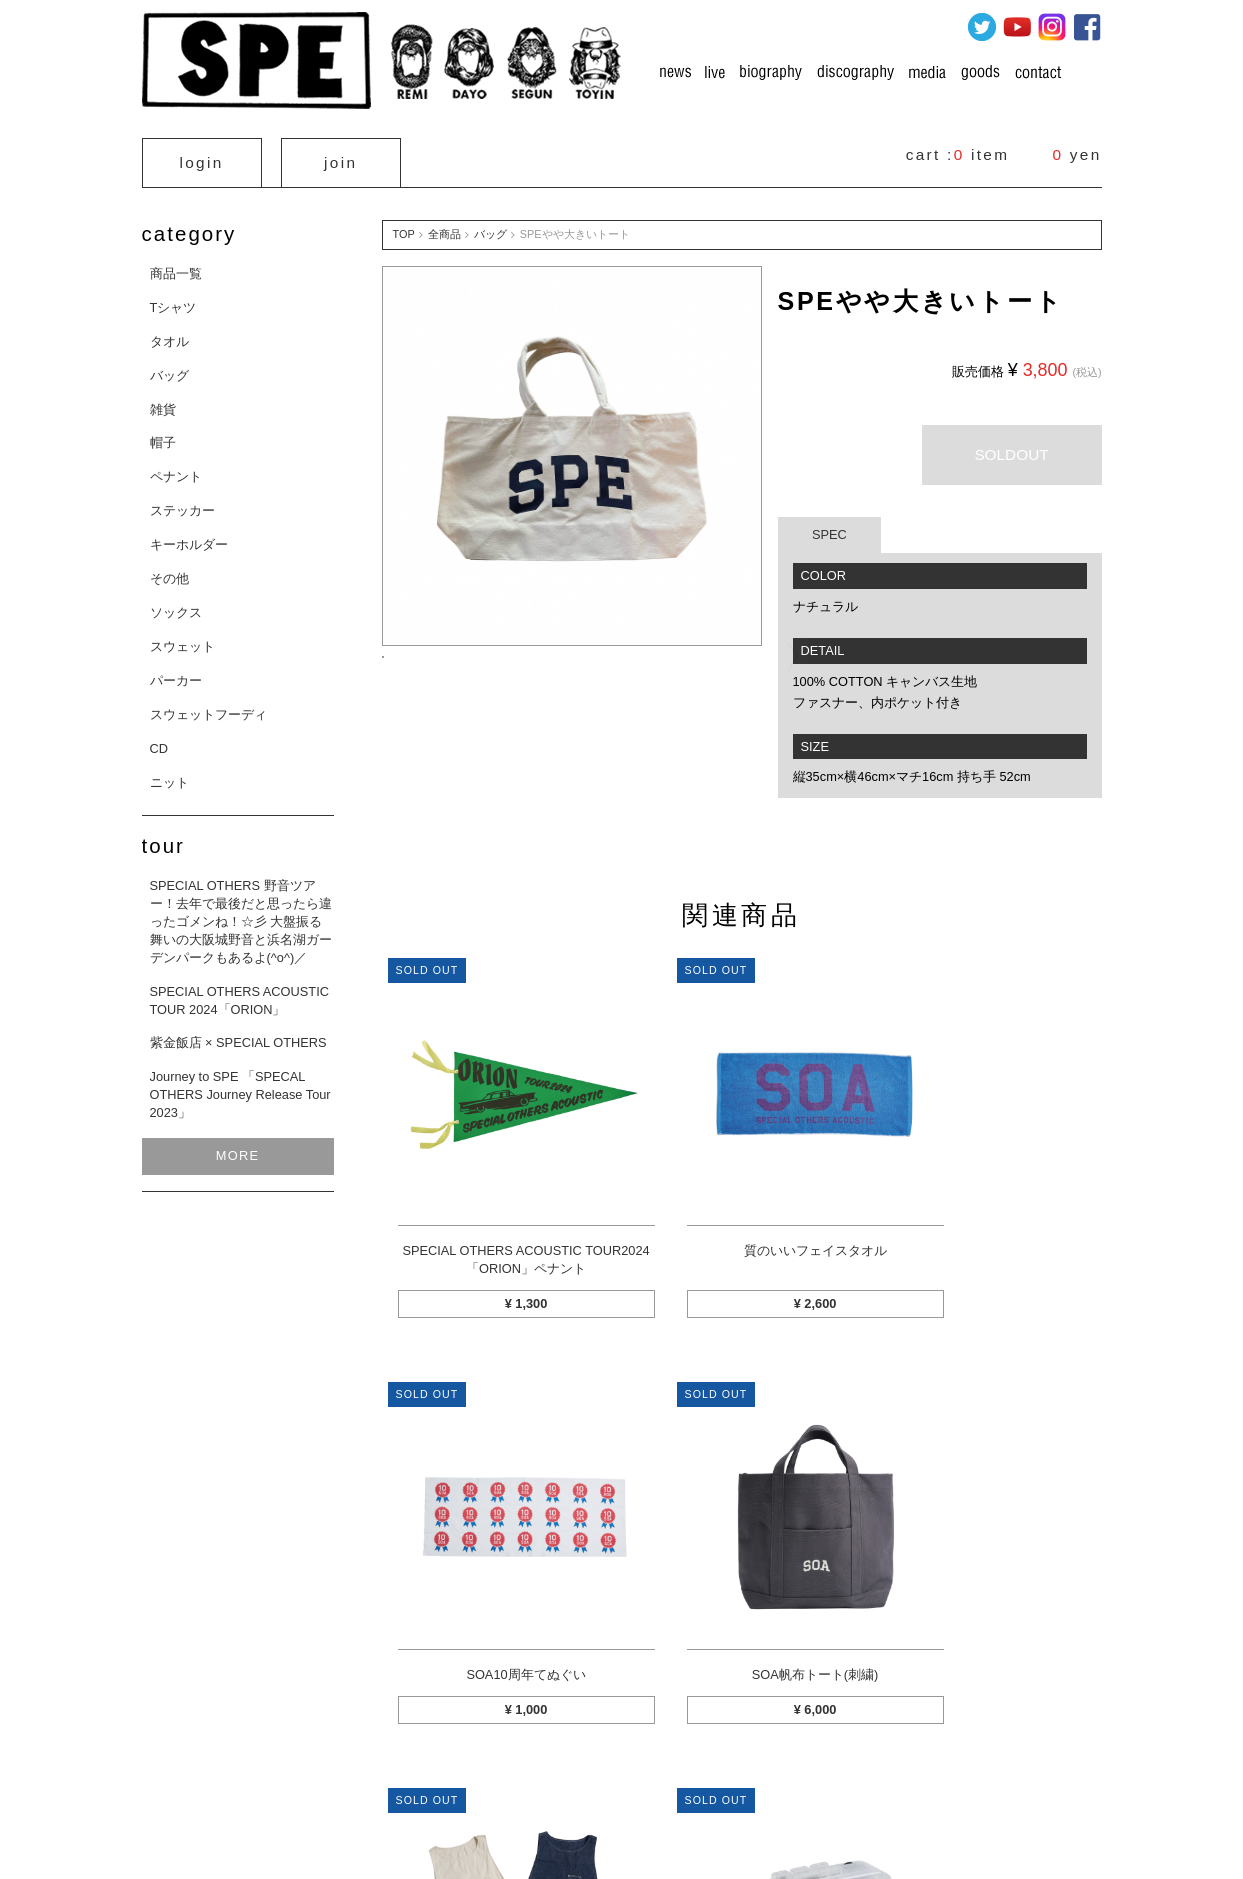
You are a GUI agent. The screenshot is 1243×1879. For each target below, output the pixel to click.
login (202, 158)
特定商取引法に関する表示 (490, 1767)
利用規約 (886, 1767)
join (340, 158)
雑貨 (163, 400)
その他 (169, 570)
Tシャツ (173, 299)
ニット (169, 773)
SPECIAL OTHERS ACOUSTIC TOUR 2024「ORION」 (239, 991)
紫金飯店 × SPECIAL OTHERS (238, 1034)
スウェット (182, 638)
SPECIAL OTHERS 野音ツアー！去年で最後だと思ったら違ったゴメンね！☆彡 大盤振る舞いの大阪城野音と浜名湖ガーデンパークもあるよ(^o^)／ (241, 913)
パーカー (176, 672)
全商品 (444, 226)
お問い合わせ (974, 1767)
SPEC (829, 526)
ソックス (176, 604)
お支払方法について (638, 1767)
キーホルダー (189, 536)
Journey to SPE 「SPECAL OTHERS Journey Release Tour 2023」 (240, 1086)
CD (159, 739)
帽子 (163, 434)
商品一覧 (176, 265)
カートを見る (270, 1767)
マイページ (363, 1767)
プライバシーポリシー (776, 1767)
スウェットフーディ (208, 706)
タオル (169, 333)
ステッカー (182, 502)
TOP (404, 226)
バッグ (169, 367)
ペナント (176, 468)
